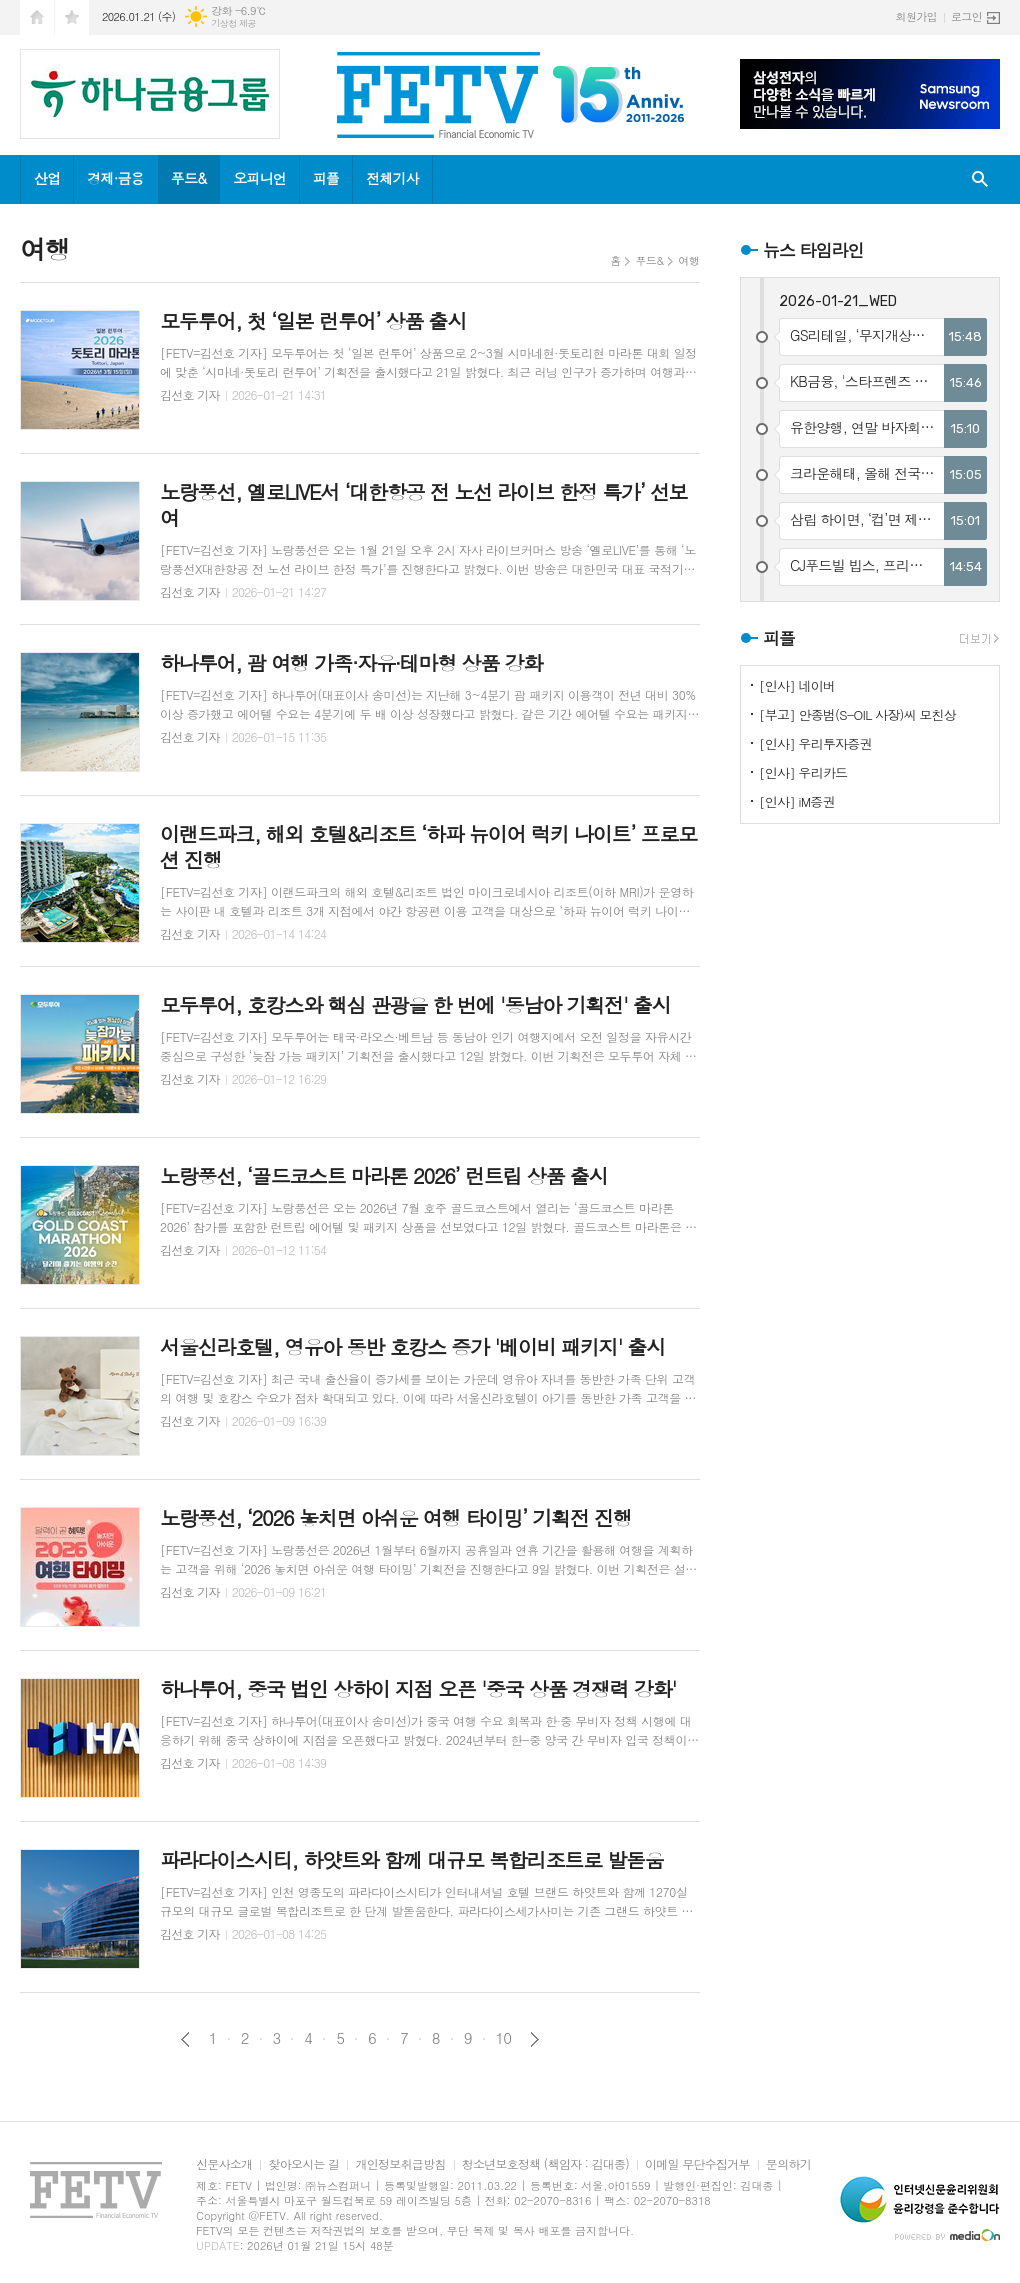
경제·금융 (115, 178)
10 (504, 2038)
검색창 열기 (980, 179)
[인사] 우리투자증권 (815, 743)
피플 (326, 178)
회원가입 (916, 16)
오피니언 (259, 178)
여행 (688, 260)
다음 (534, 2039)
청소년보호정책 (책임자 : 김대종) (545, 2164)
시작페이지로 (37, 17)
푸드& (188, 178)
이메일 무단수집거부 (697, 2164)
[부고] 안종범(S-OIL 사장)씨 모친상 (857, 714)
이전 (185, 2039)
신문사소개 (224, 2164)
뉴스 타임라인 (813, 250)
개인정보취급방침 (400, 2164)
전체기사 (392, 178)
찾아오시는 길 (303, 2164)
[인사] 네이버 (797, 685)
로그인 (966, 16)
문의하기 (788, 2164)
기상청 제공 (233, 23)
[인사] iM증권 (797, 801)
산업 (47, 178)
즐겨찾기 (72, 17)
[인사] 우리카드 (803, 772)
